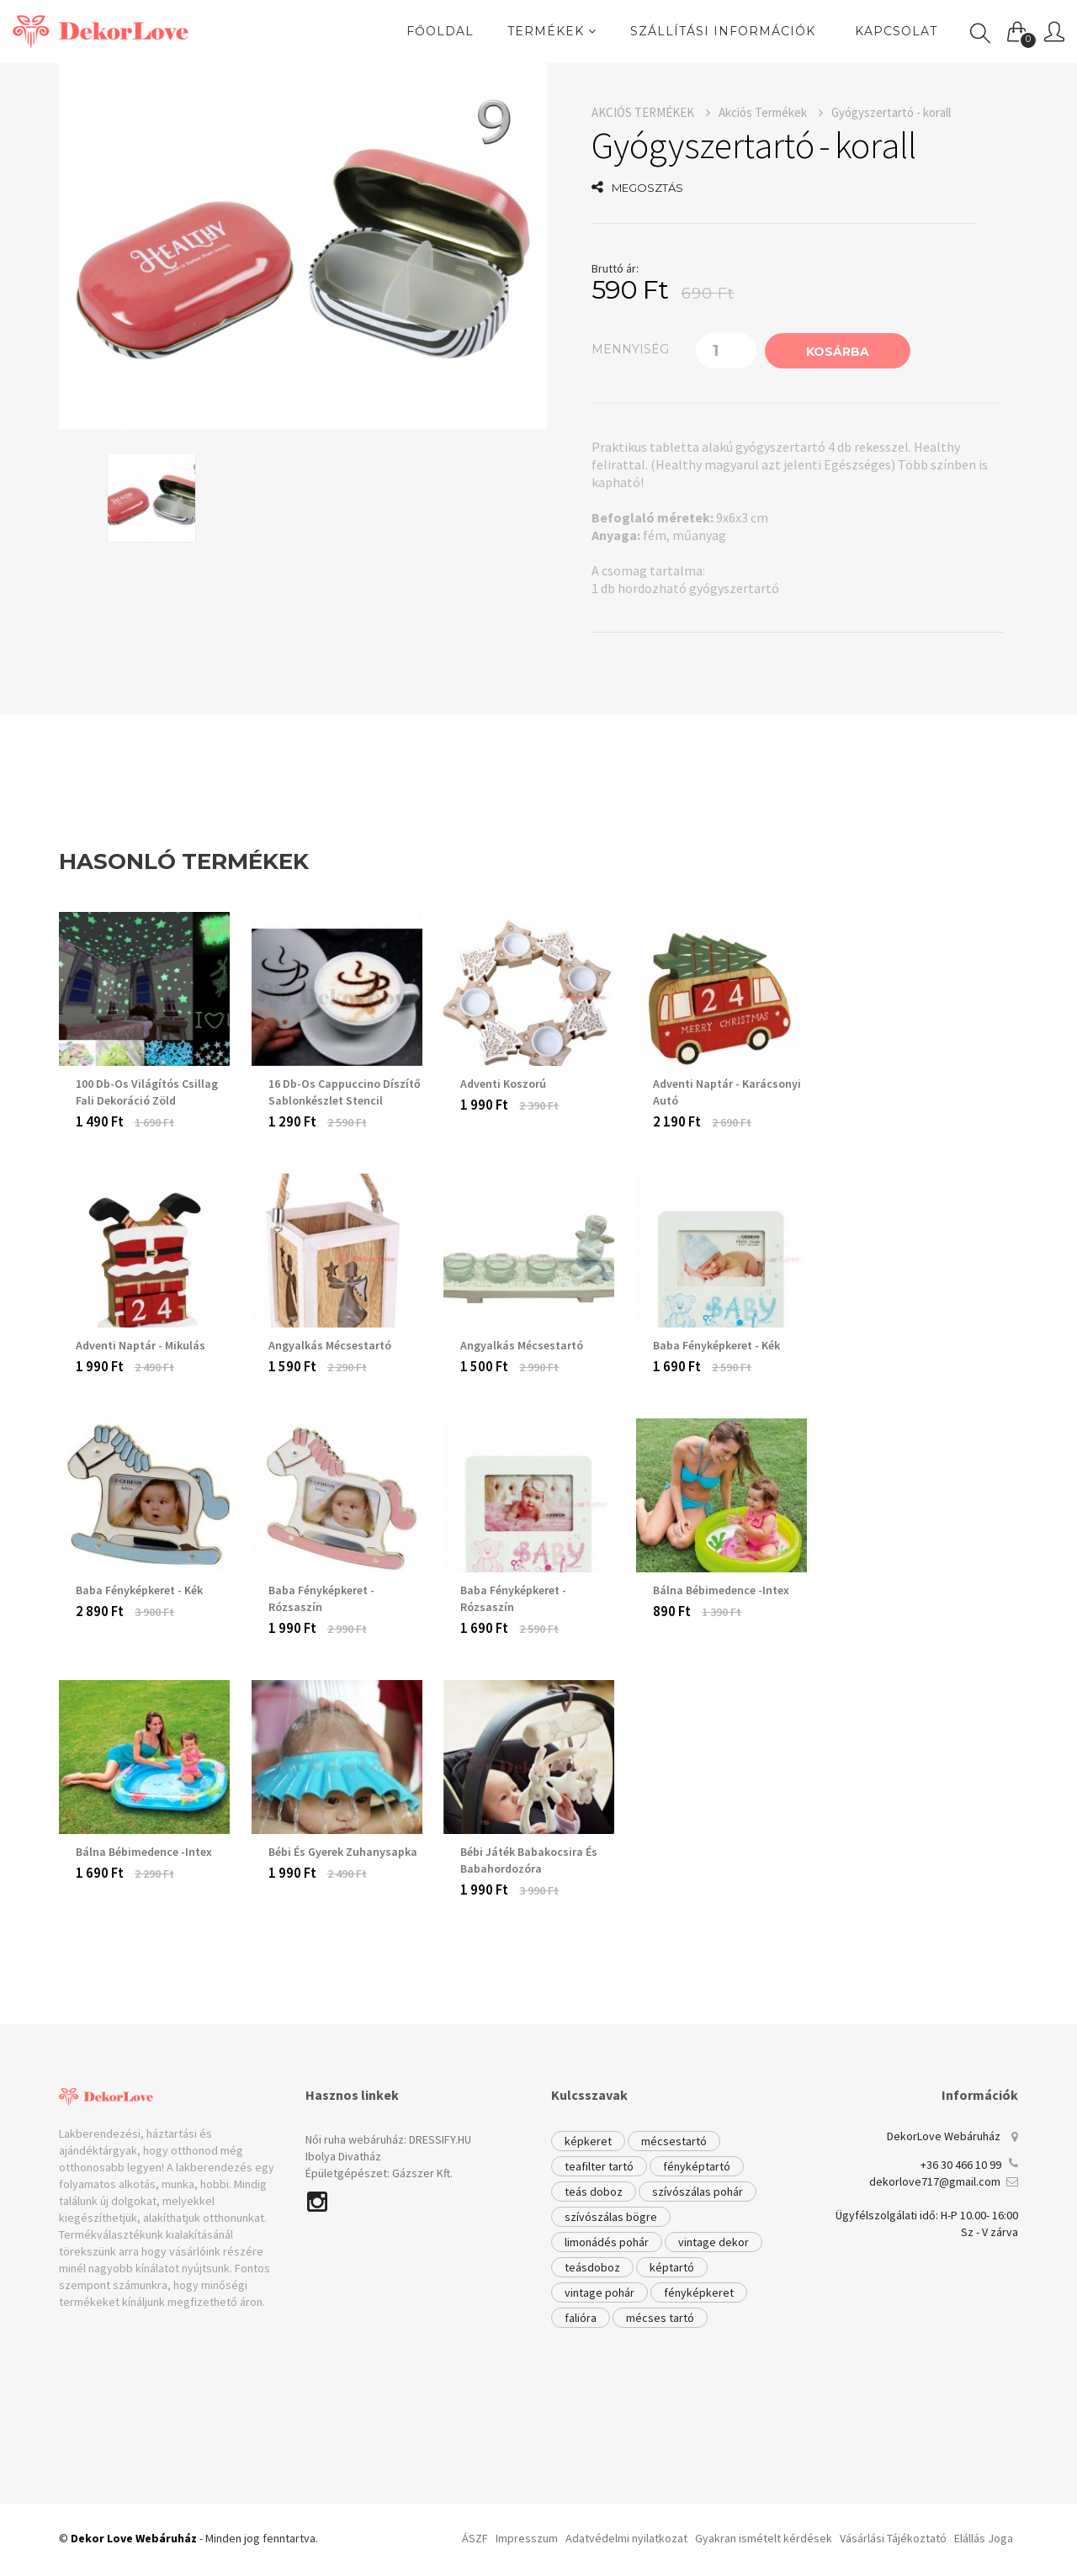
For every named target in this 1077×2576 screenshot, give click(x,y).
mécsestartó (674, 2141)
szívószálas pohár (697, 2191)
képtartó (672, 2267)
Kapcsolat (896, 31)
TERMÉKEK (552, 31)
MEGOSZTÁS (637, 187)
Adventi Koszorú (503, 1083)
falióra (581, 2317)
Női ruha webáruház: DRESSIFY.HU (388, 2139)
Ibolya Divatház (343, 2156)
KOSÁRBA (837, 351)
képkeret (588, 2141)
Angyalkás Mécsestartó (329, 1345)
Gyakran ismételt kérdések (763, 2538)
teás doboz (594, 2191)
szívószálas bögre (611, 2216)
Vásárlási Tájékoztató (893, 2538)
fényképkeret (699, 2292)
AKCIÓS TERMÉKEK (651, 112)
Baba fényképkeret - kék (716, 1345)
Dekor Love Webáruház (134, 2538)
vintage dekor (713, 2242)
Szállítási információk (722, 31)
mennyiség (630, 349)
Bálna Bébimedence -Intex (721, 1590)
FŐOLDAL (440, 31)
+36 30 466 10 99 (960, 2164)
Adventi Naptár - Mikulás (140, 1345)
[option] (303, 246)
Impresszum (527, 2538)
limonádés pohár (607, 2242)
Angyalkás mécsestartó (521, 1345)
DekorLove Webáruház (943, 2136)
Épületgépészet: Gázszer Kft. (379, 2173)
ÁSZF (475, 2538)
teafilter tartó (599, 2166)
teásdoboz (592, 2267)
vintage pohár (599, 2292)
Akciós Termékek (771, 112)
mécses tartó (660, 2317)
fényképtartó (696, 2166)
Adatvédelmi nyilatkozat (626, 2538)
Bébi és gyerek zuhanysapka (342, 1851)
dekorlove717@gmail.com (934, 2181)
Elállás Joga (983, 2538)
